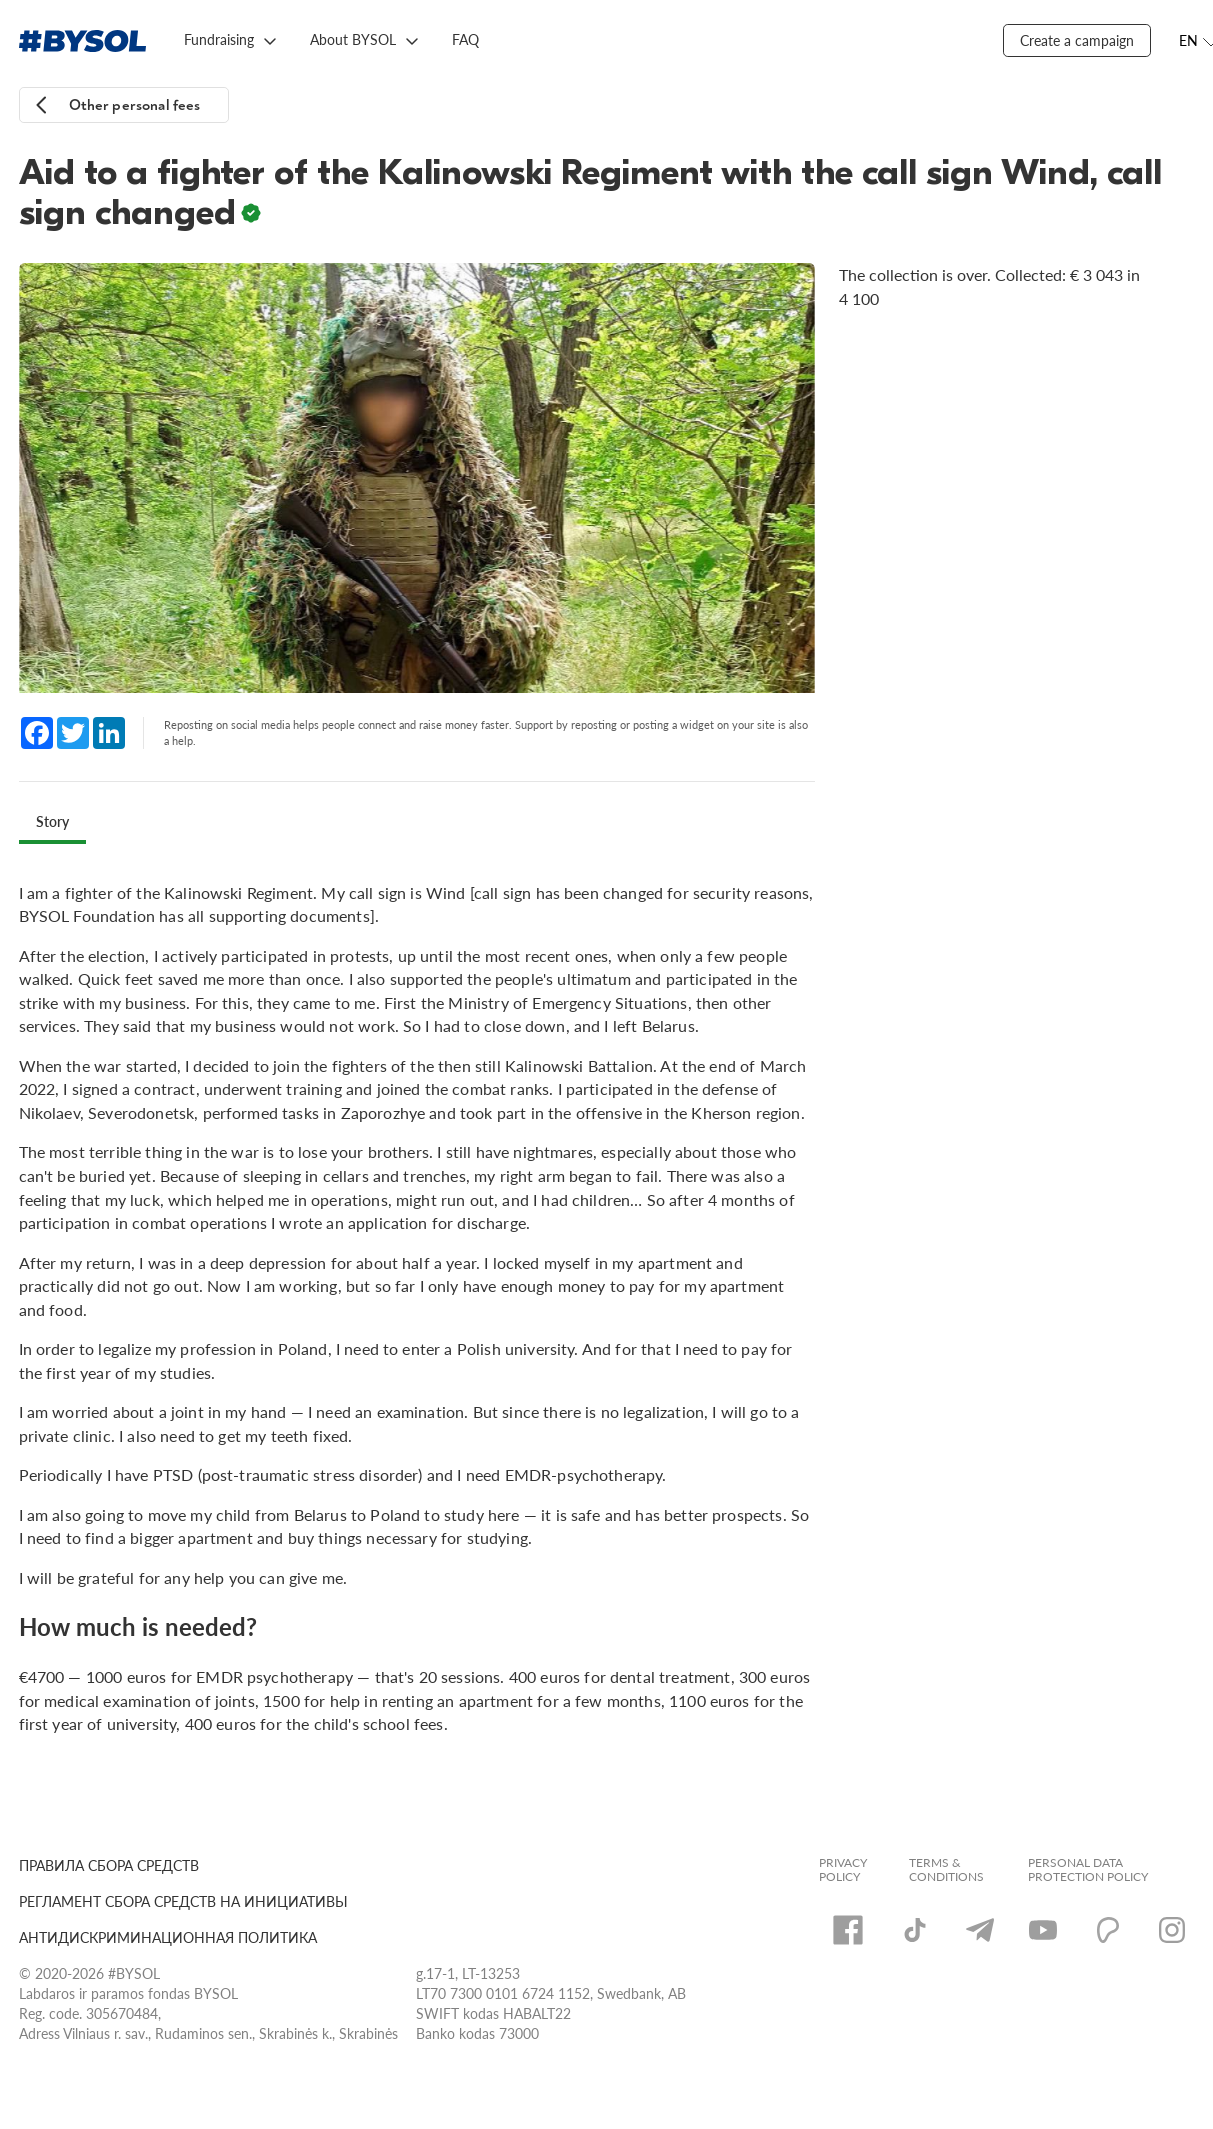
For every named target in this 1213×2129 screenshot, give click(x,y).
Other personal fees (135, 105)
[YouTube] (1043, 1930)
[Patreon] (1108, 1930)
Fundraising (219, 39)
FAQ (465, 39)
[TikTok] (915, 1930)
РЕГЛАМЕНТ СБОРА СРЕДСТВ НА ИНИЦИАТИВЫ (183, 1901)
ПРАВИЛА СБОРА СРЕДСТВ (109, 1865)
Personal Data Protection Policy (1088, 1870)
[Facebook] (848, 1930)
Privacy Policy (843, 1870)
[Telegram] (980, 1930)
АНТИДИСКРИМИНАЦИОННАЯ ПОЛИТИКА (168, 1937)
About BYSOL (353, 39)
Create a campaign (1077, 40)
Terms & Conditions (946, 1870)
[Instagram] (1172, 1930)
